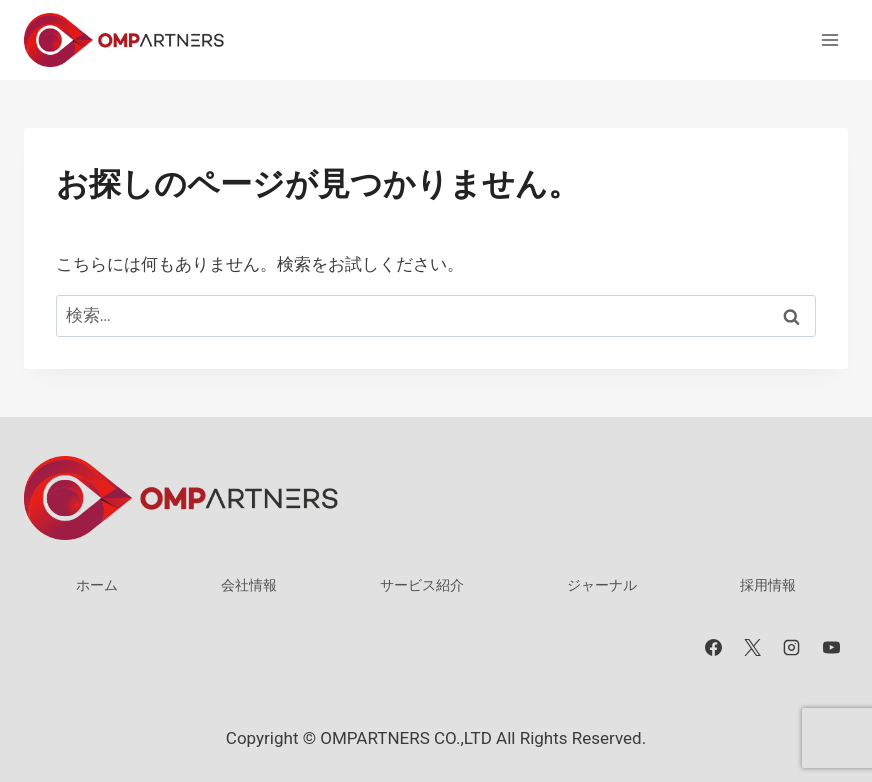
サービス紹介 (422, 585)
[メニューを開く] (829, 39)
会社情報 (249, 585)
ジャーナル (602, 585)
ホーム (97, 585)
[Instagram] (792, 648)
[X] (753, 648)
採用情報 (768, 585)
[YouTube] (831, 648)
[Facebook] (714, 648)
